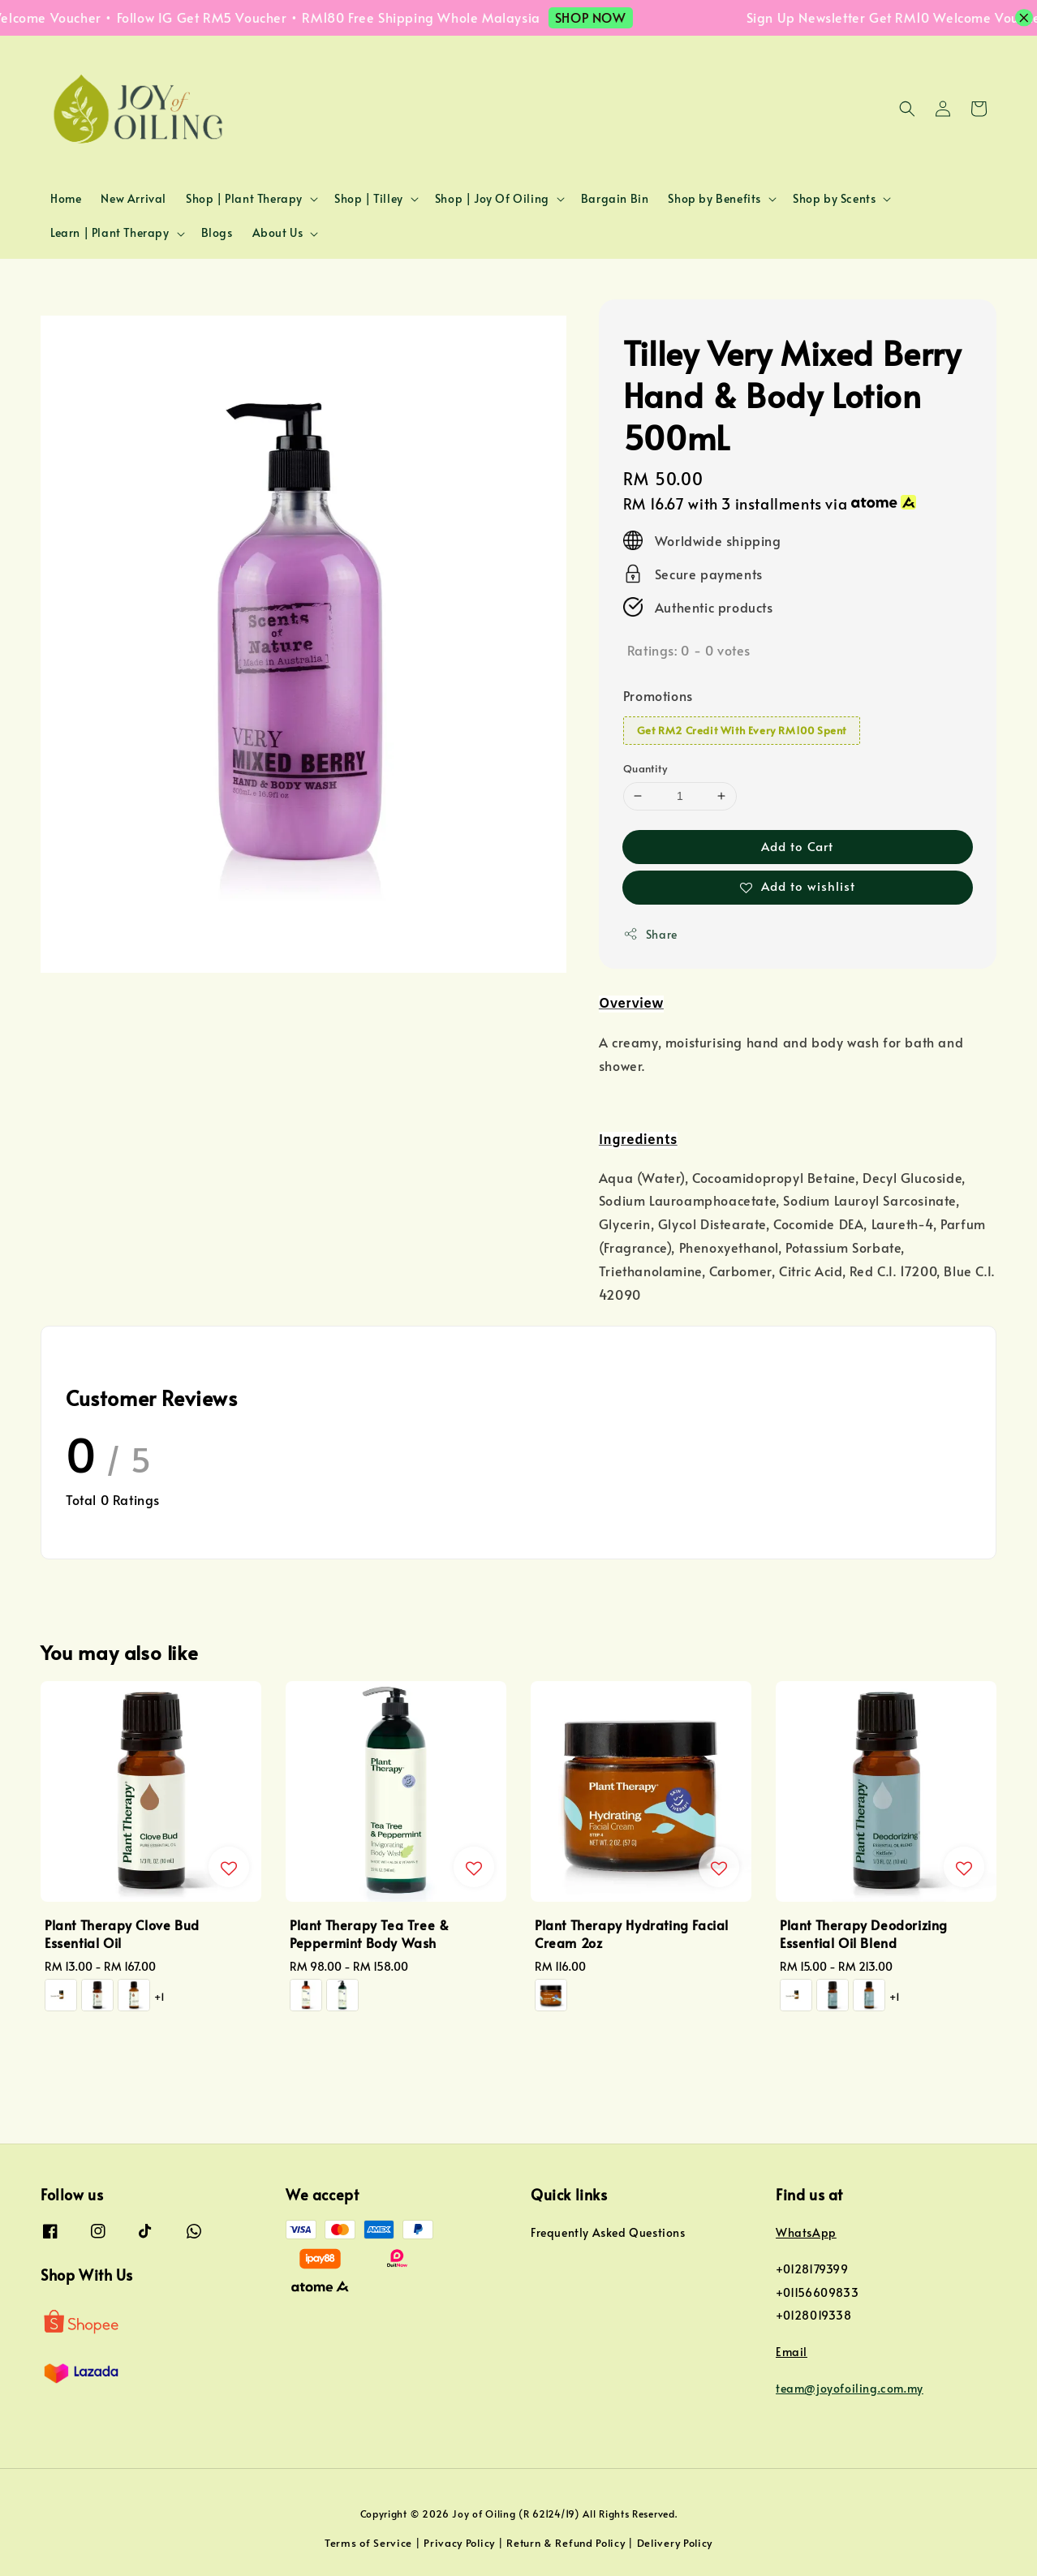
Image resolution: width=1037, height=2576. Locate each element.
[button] (907, 109)
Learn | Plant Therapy (110, 233)
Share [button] (650, 934)
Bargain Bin (615, 198)
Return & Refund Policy (565, 2542)
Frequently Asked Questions (608, 2233)
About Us (277, 233)
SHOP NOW (610, 17)
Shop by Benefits (714, 198)
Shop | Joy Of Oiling (492, 198)
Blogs (217, 232)
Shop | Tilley (368, 198)
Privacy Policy (459, 2542)
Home (65, 198)
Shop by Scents (834, 198)
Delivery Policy (675, 2542)
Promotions (658, 695)
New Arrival (133, 198)
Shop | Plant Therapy (244, 198)
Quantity (645, 768)
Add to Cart (797, 845)
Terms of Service (368, 2542)
